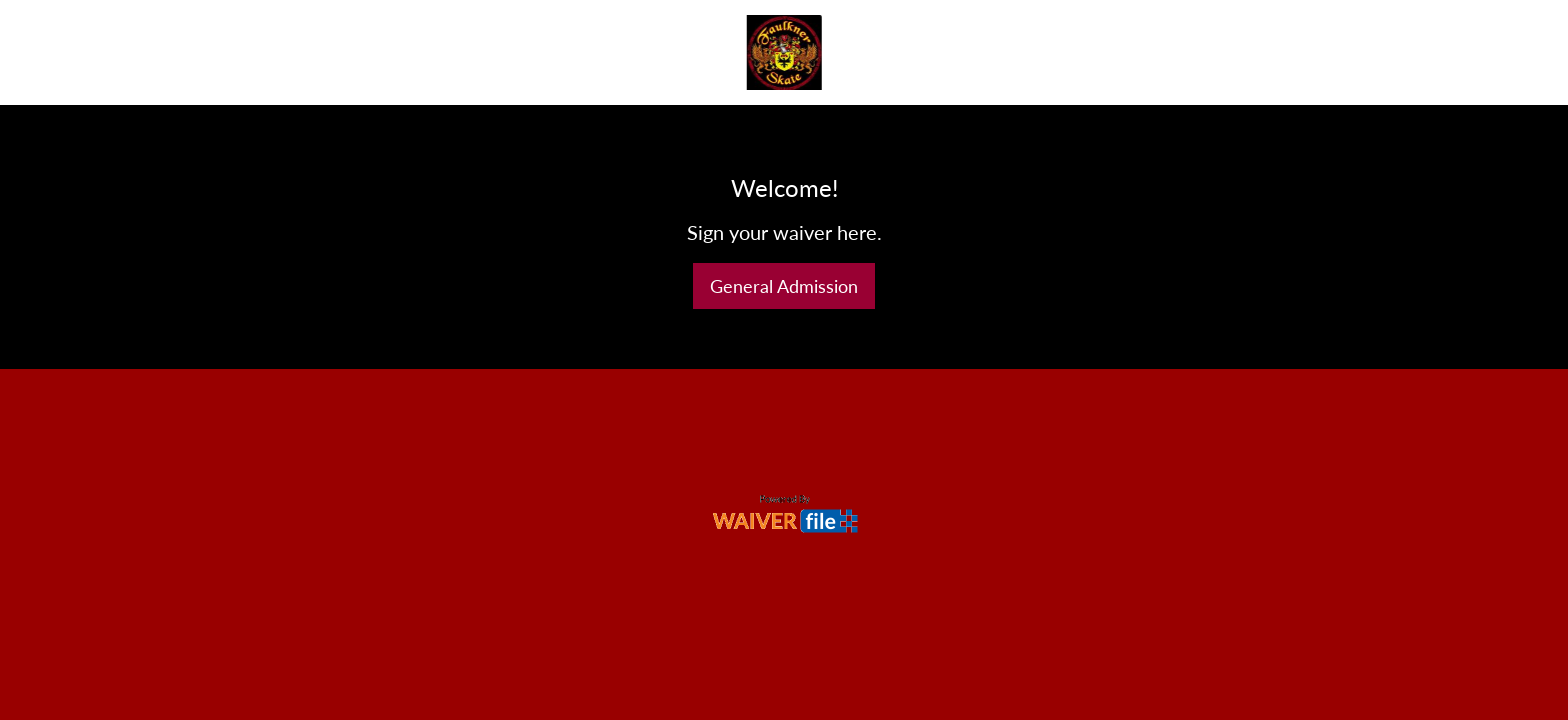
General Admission (784, 286)
